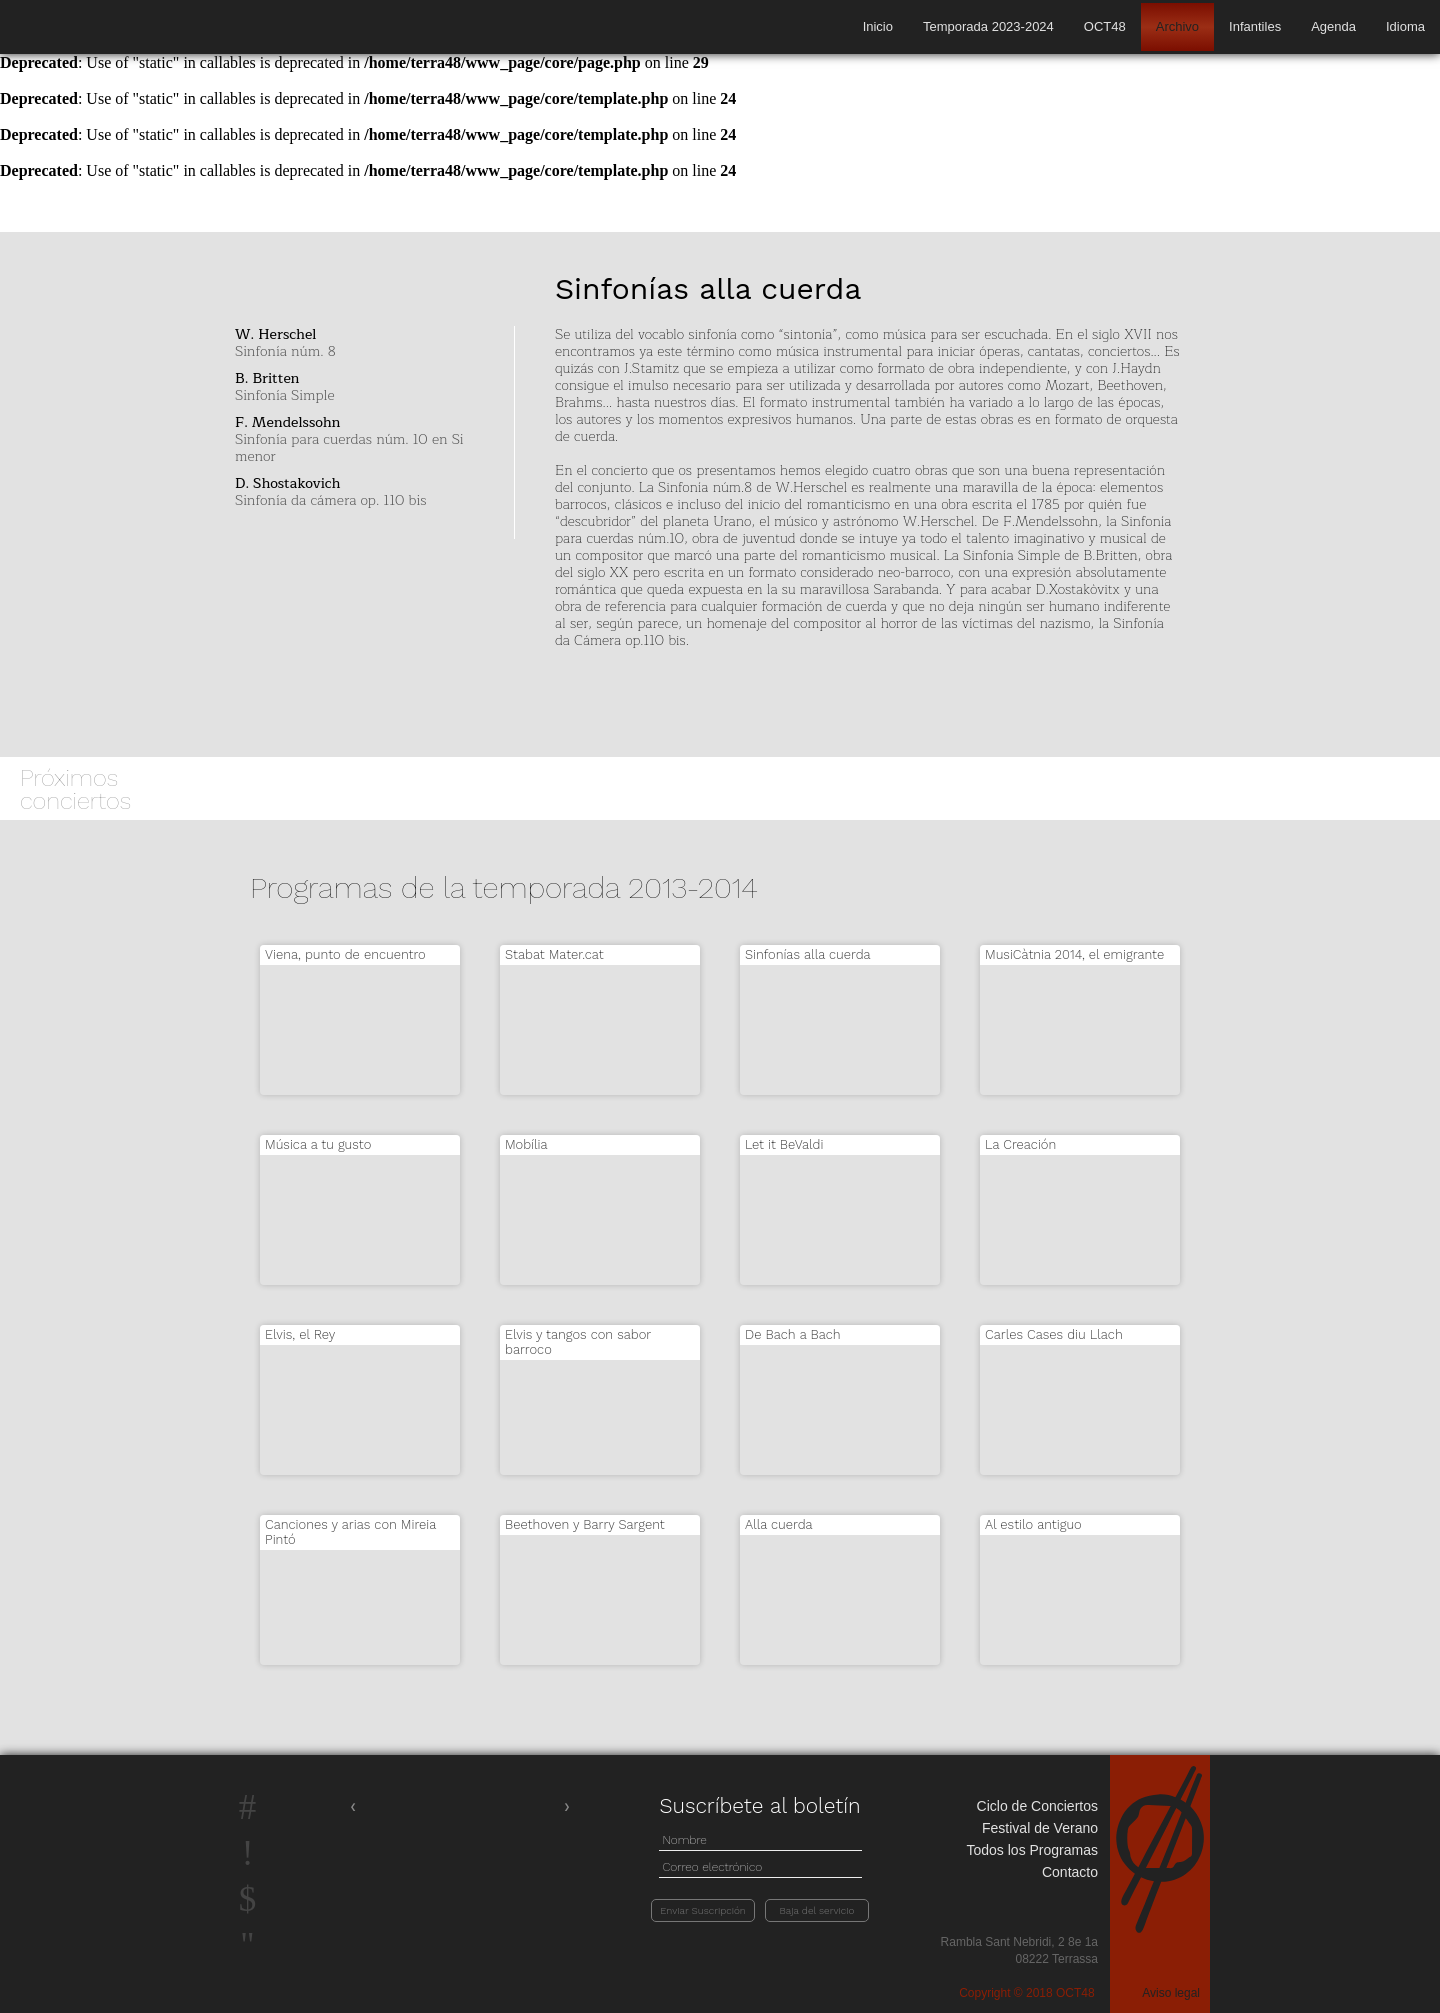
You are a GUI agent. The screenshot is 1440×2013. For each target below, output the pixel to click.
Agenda (1333, 26)
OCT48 (1105, 26)
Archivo (1177, 26)
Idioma (1405, 26)
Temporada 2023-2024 (988, 26)
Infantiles (1255, 26)
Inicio (878, 26)
